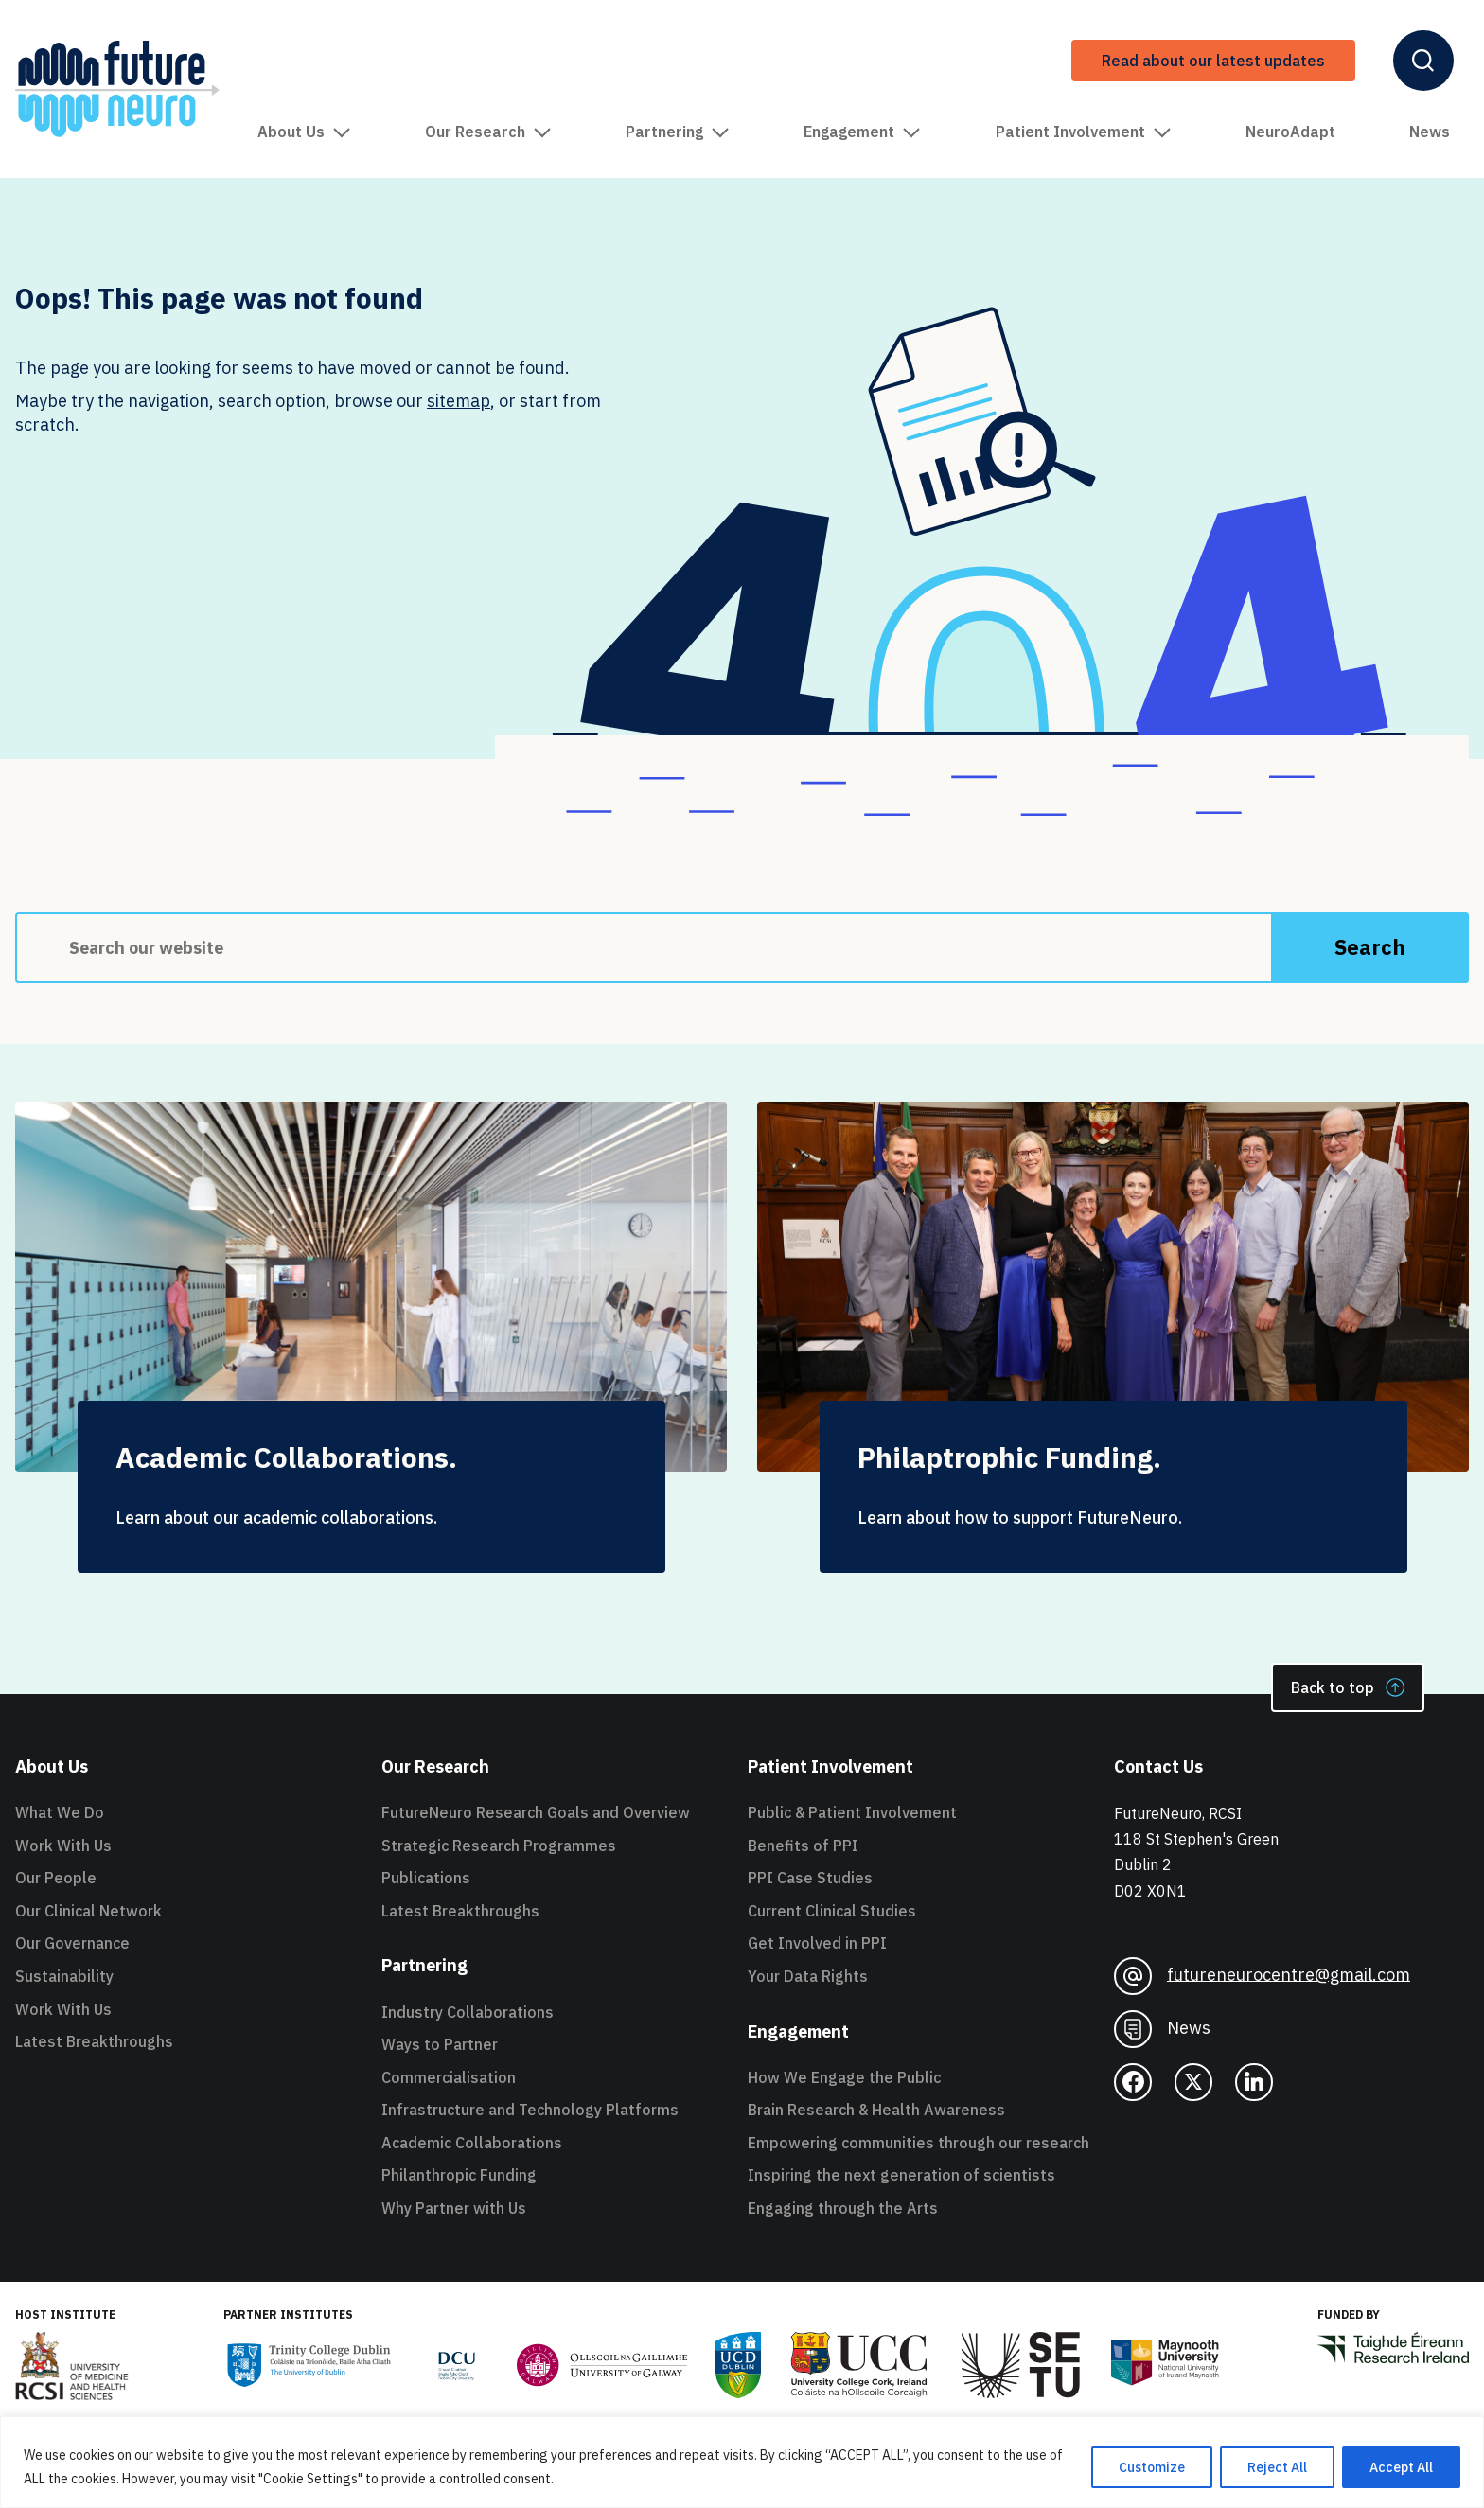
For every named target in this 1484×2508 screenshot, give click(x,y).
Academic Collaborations (471, 2142)
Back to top (1347, 1687)
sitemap (458, 401)
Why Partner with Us (453, 2208)
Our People (56, 1877)
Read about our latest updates (1213, 60)
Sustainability (64, 1976)
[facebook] (1133, 2082)
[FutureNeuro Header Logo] (117, 88)
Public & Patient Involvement (852, 1812)
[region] (742, 2462)
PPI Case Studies (810, 1877)
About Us (304, 131)
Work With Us (63, 1845)
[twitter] (1193, 2082)
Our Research (488, 131)
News (1429, 131)
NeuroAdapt (1290, 131)
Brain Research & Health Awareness (876, 2109)
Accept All (1401, 2467)
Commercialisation (448, 2077)
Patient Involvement (1084, 131)
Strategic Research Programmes (498, 1845)
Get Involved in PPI (817, 1943)
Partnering (678, 131)
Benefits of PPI (803, 1845)
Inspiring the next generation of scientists (901, 2174)
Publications (425, 1877)
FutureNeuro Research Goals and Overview (535, 1812)
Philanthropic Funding (459, 2174)
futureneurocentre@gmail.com (1262, 1976)
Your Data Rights (808, 1976)
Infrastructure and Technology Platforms (530, 2109)
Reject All (1277, 2467)
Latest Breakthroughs (94, 2041)
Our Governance (72, 1943)
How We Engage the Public (844, 2077)
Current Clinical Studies (832, 1910)
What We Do (59, 1812)
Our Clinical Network (88, 1910)
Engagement (862, 131)
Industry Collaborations (467, 2012)
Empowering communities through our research (918, 2142)
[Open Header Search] (1423, 60)
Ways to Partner (439, 2044)
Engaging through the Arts (843, 2208)
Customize (1152, 2467)
